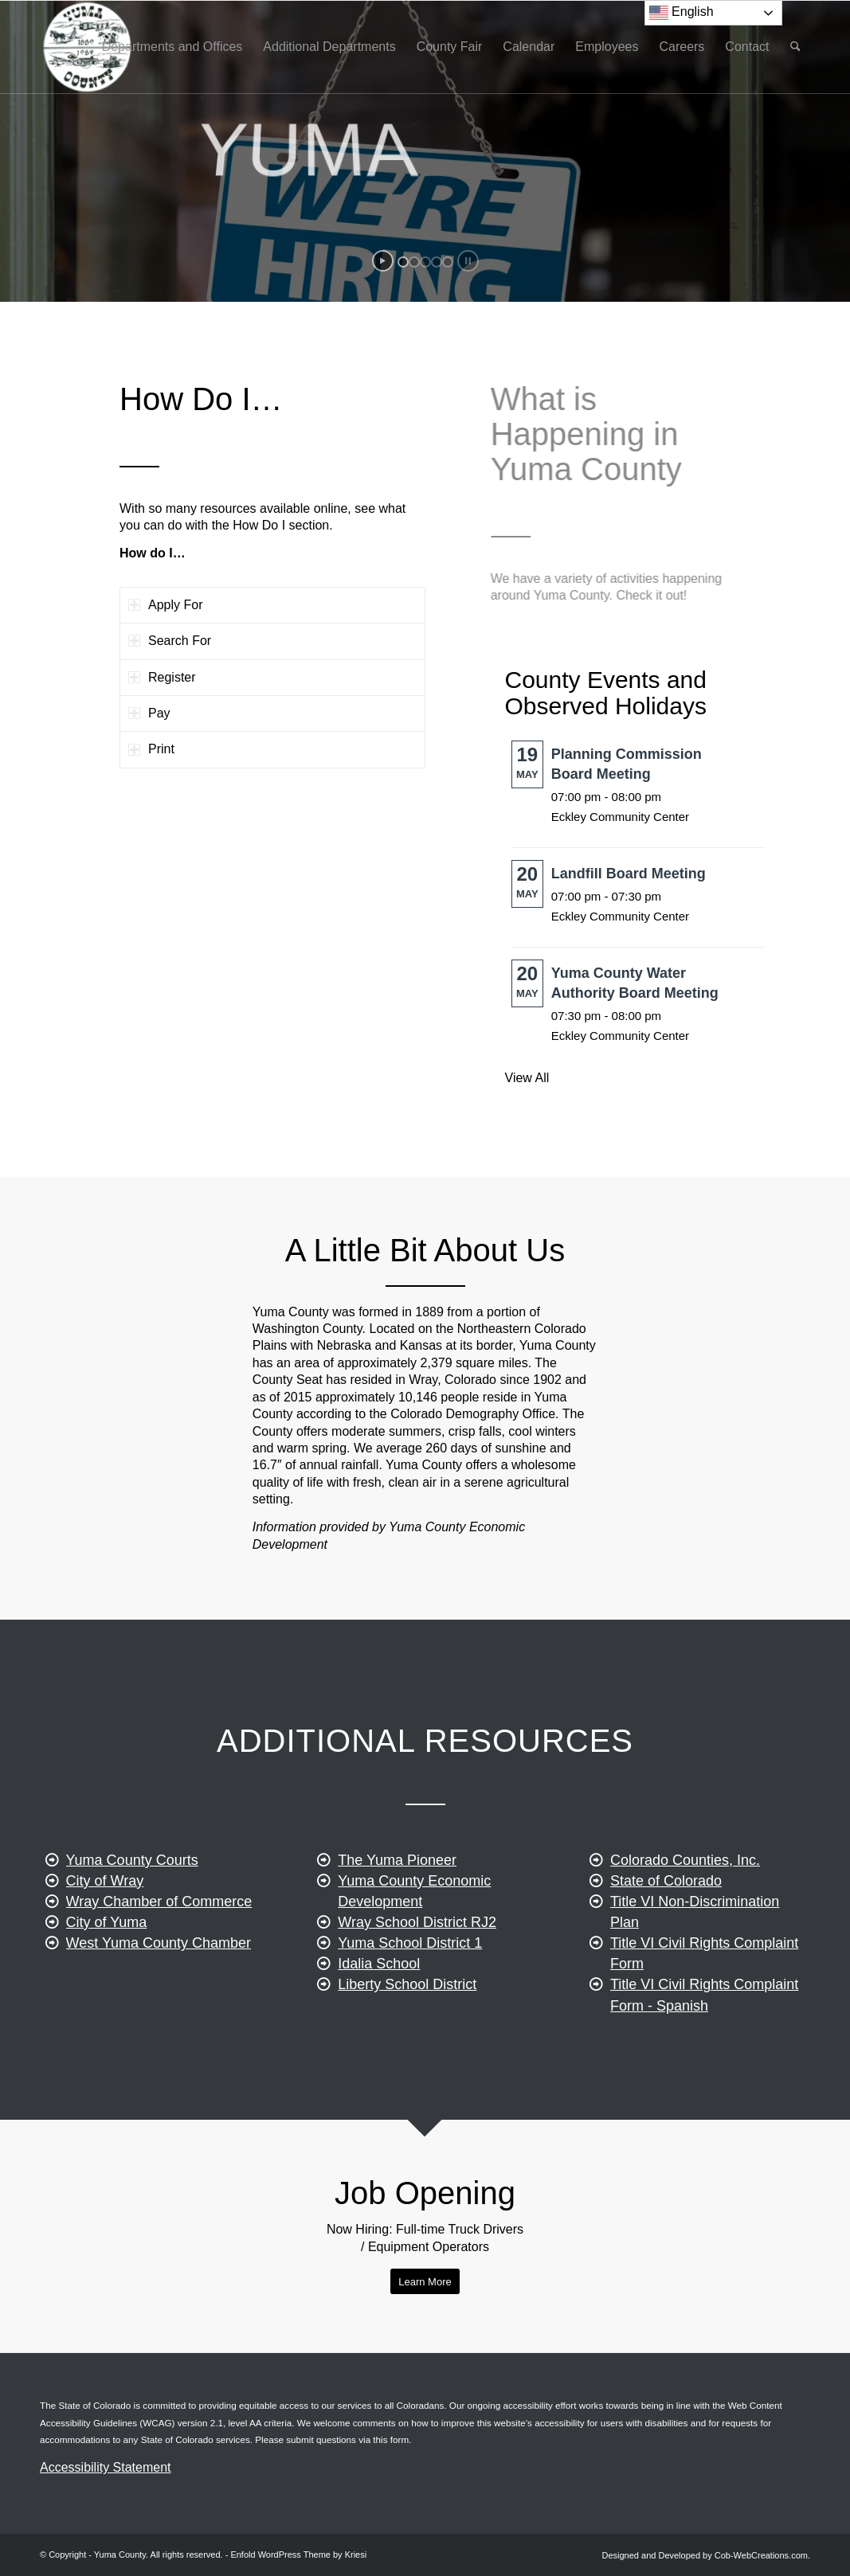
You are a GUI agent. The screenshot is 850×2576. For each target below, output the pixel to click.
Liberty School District (407, 2050)
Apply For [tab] (165, 605)
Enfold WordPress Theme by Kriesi (298, 2554)
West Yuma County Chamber (158, 1990)
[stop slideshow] (468, 261)
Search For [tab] (169, 640)
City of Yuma (106, 1969)
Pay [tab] (149, 713)
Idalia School (379, 2030)
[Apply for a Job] (424, 2282)
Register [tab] (162, 677)
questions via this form (362, 2439)
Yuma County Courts (132, 1907)
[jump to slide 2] (414, 262)
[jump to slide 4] (436, 262)
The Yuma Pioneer (397, 1925)
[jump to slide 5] (447, 262)
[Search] (795, 47)
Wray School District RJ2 (417, 1988)
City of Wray (105, 1928)
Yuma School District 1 (410, 2008)
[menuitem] (172, 47)
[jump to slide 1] (403, 262)
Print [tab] (151, 749)
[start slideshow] (383, 261)
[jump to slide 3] (425, 262)
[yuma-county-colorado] (86, 47)
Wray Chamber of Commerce (159, 1948)
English (681, 12)
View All (527, 1078)
